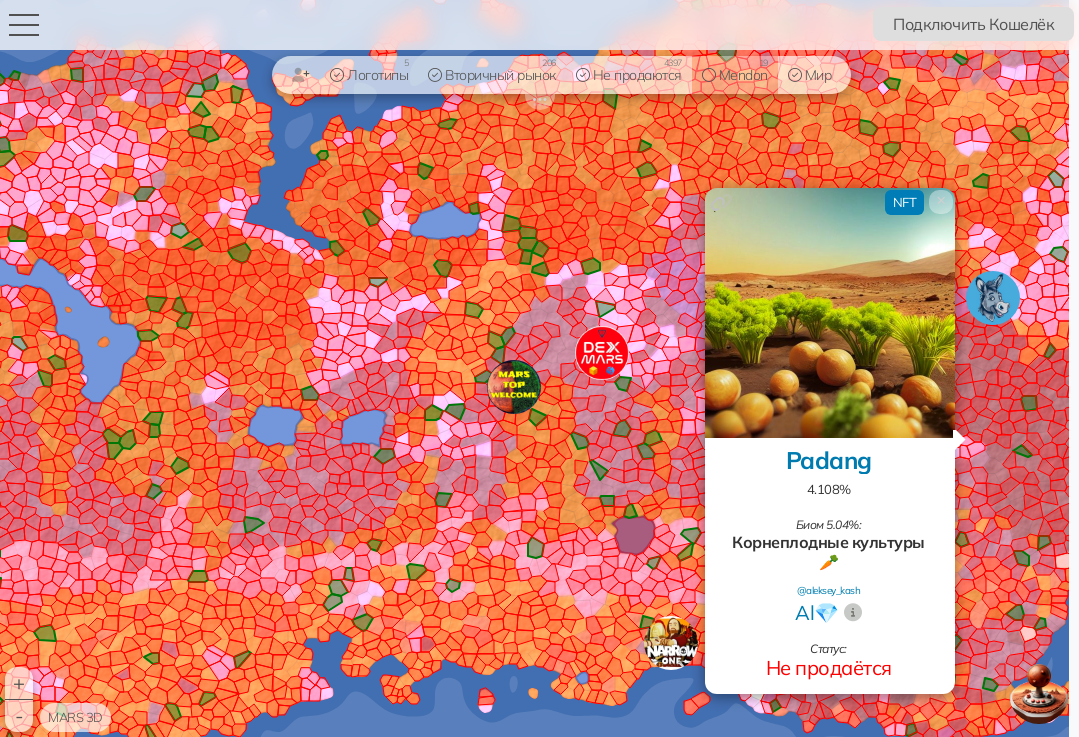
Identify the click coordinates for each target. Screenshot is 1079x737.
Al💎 (817, 612)
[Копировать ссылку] (721, 202)
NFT (905, 202)
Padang (829, 460)
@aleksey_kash (829, 590)
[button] (671, 643)
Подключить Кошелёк (973, 24)
